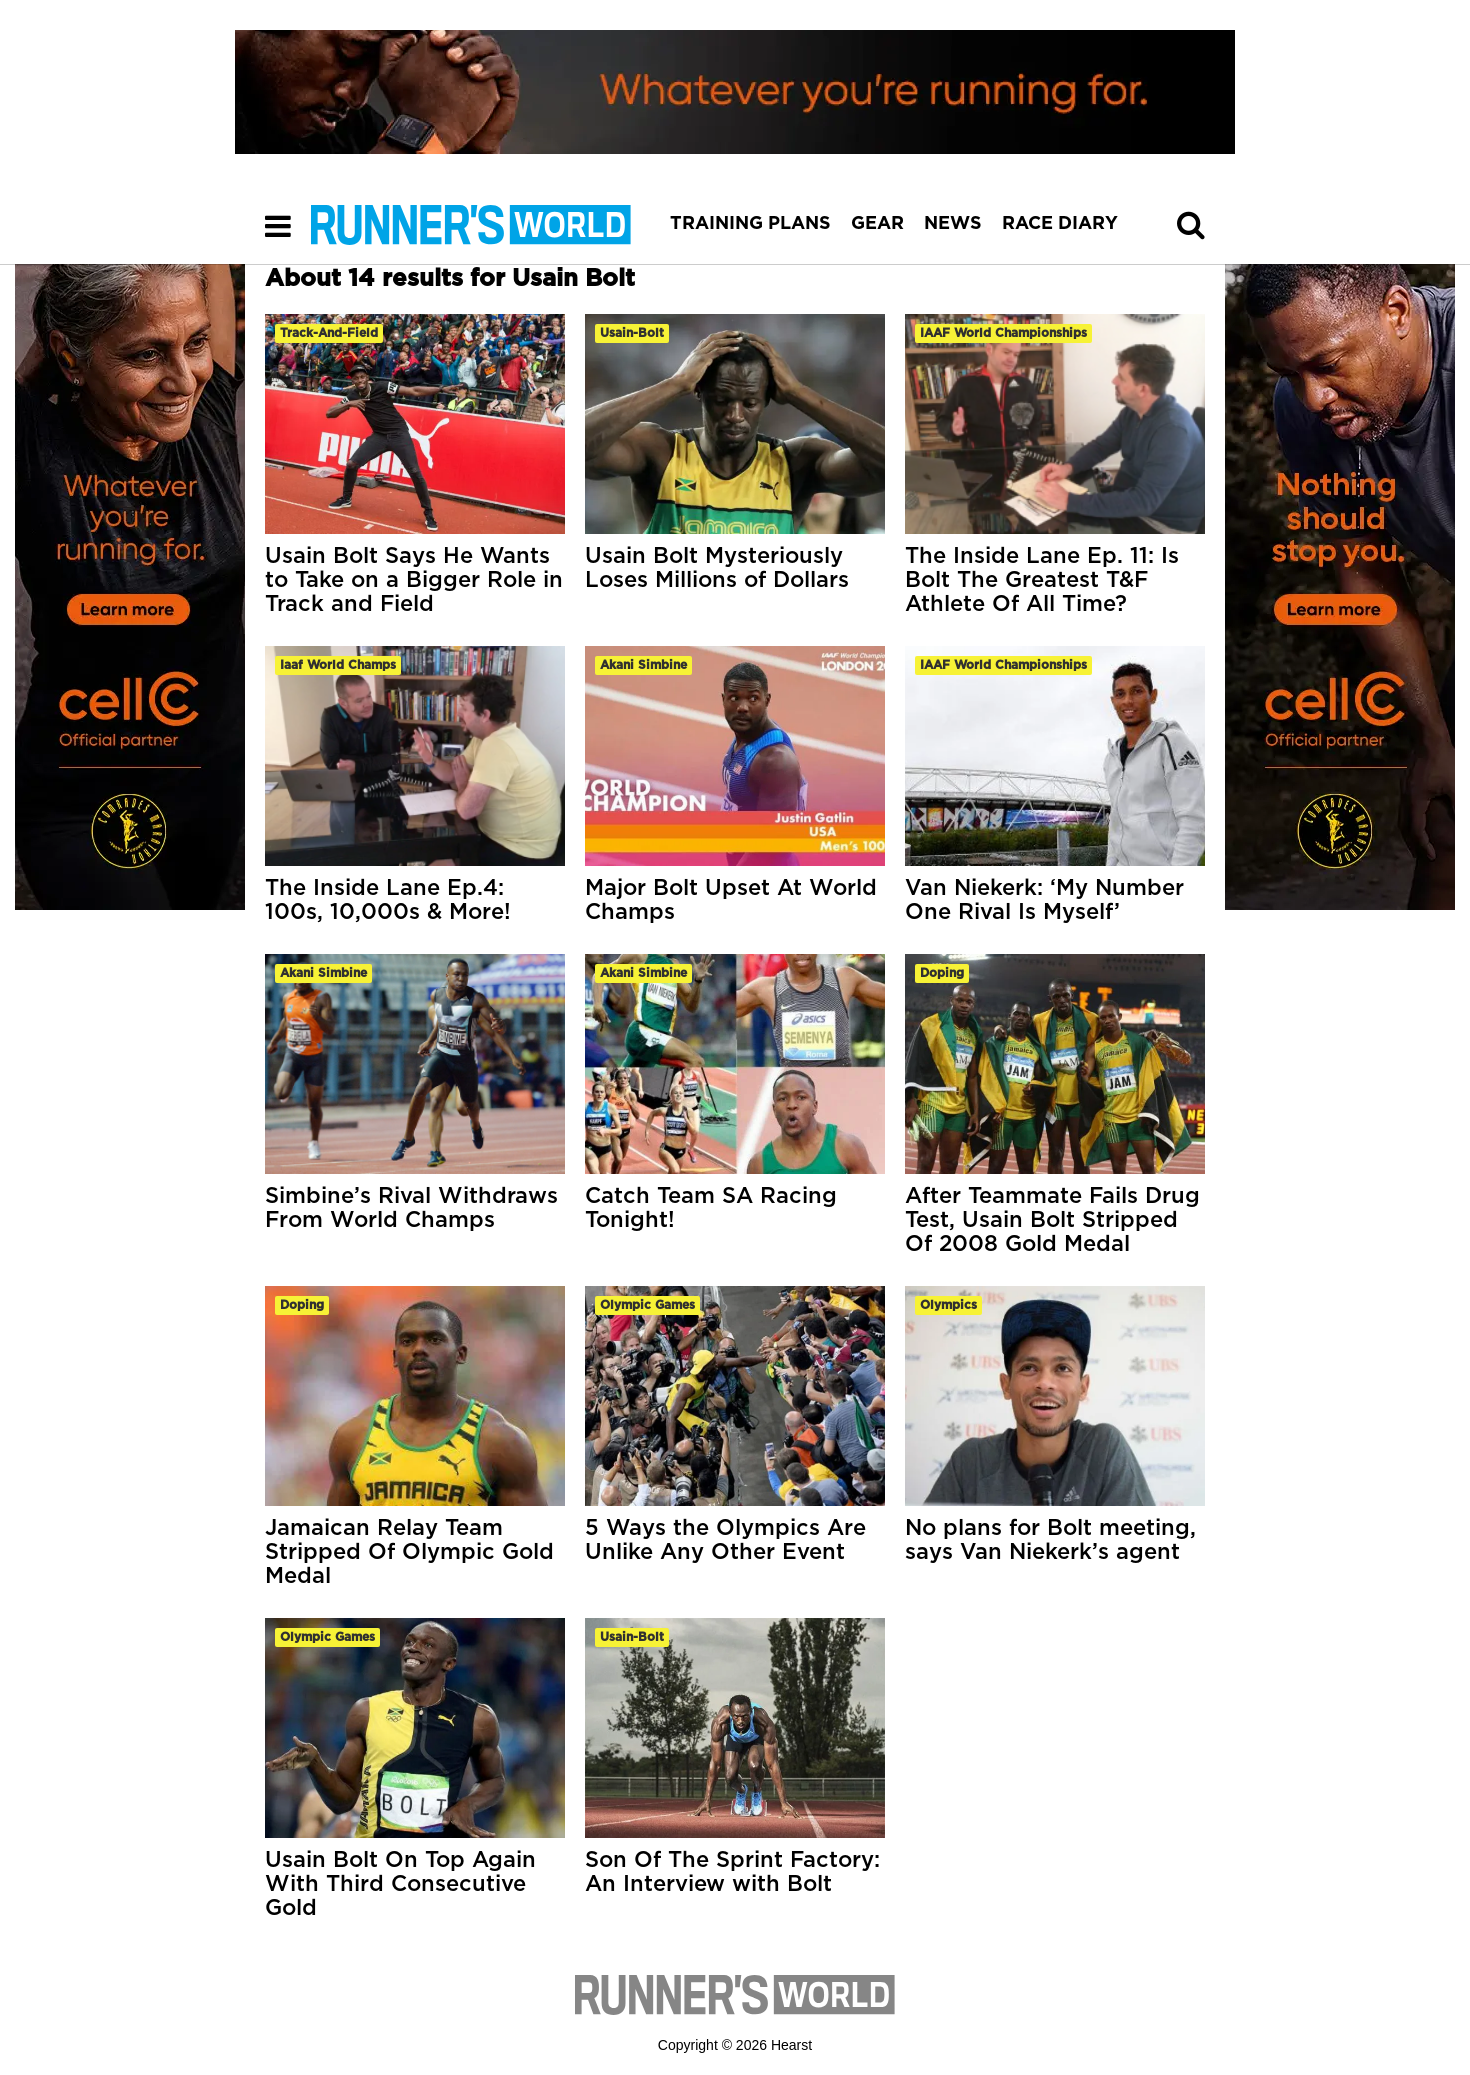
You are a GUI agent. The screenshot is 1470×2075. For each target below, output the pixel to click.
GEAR (877, 224)
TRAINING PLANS (750, 224)
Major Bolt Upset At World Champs (731, 900)
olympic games (647, 1305)
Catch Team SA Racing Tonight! (711, 1208)
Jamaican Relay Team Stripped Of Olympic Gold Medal (409, 1552)
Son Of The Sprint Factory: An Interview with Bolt (732, 1872)
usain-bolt (632, 333)
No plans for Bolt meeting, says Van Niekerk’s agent (1050, 1540)
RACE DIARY (1060, 224)
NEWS (953, 224)
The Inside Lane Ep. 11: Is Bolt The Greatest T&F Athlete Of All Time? (1042, 580)
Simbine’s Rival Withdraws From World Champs (411, 1208)
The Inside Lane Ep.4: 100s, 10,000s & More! (388, 900)
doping (942, 973)
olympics (948, 1305)
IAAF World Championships (1003, 333)
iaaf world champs (338, 665)
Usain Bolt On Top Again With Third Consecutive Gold (400, 1884)
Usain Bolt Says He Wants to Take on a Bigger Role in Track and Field (414, 580)
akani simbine (643, 665)
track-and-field (329, 333)
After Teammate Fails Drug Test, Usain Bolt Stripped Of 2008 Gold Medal (1052, 1220)
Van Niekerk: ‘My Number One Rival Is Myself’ (1044, 900)
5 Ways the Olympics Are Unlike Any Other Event (725, 1540)
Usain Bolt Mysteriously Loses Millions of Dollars (717, 568)
